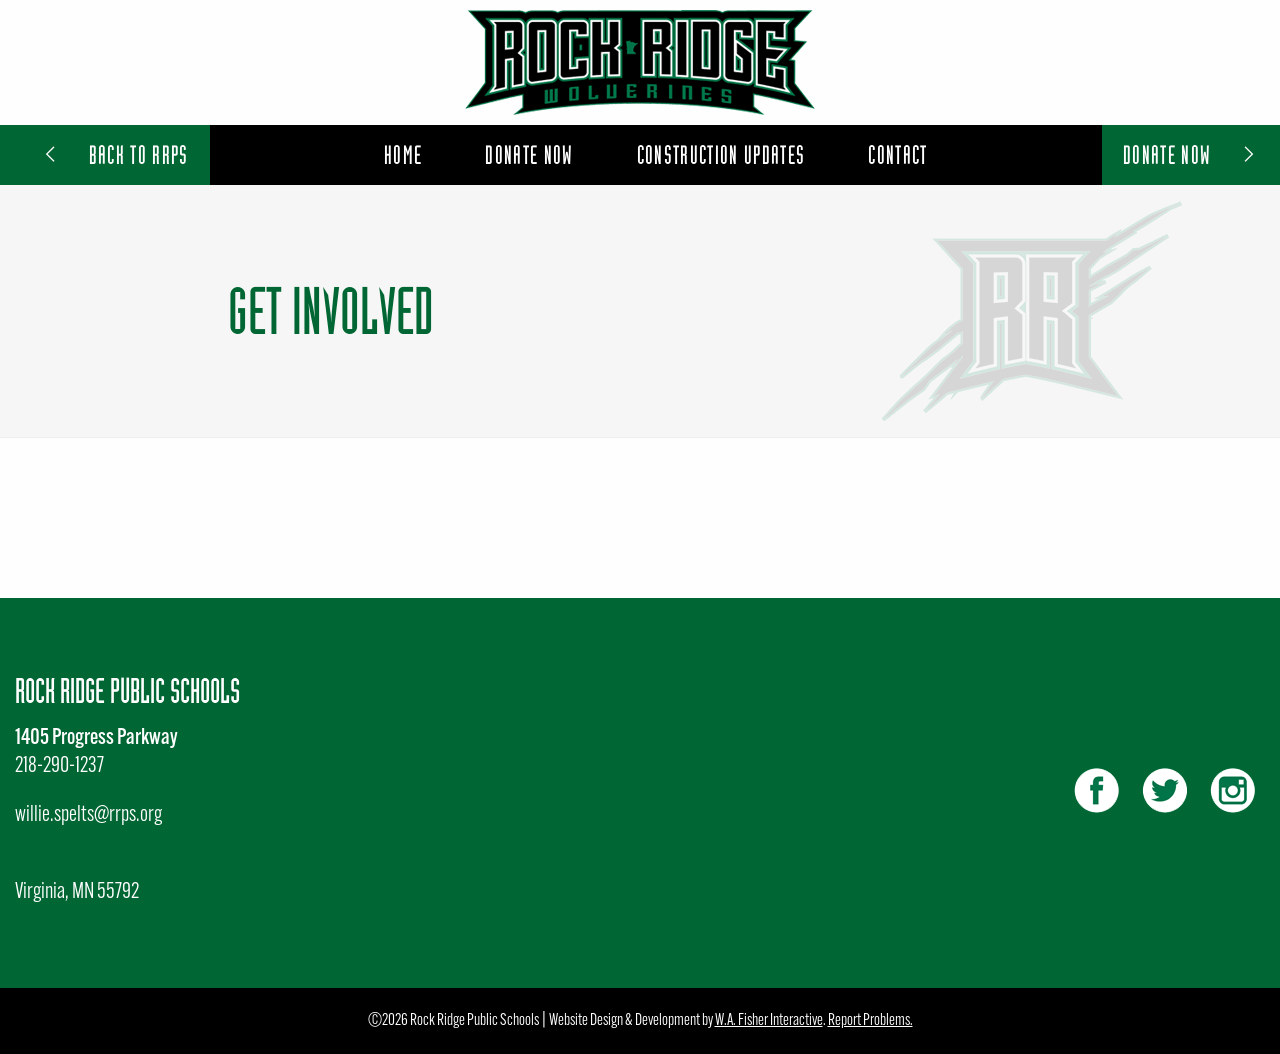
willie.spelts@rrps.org (88, 815)
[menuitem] (403, 155)
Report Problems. (870, 1021)
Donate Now (1191, 154)
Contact (897, 154)
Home (403, 154)
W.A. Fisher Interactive (769, 1021)
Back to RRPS (115, 154)
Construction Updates (721, 154)
